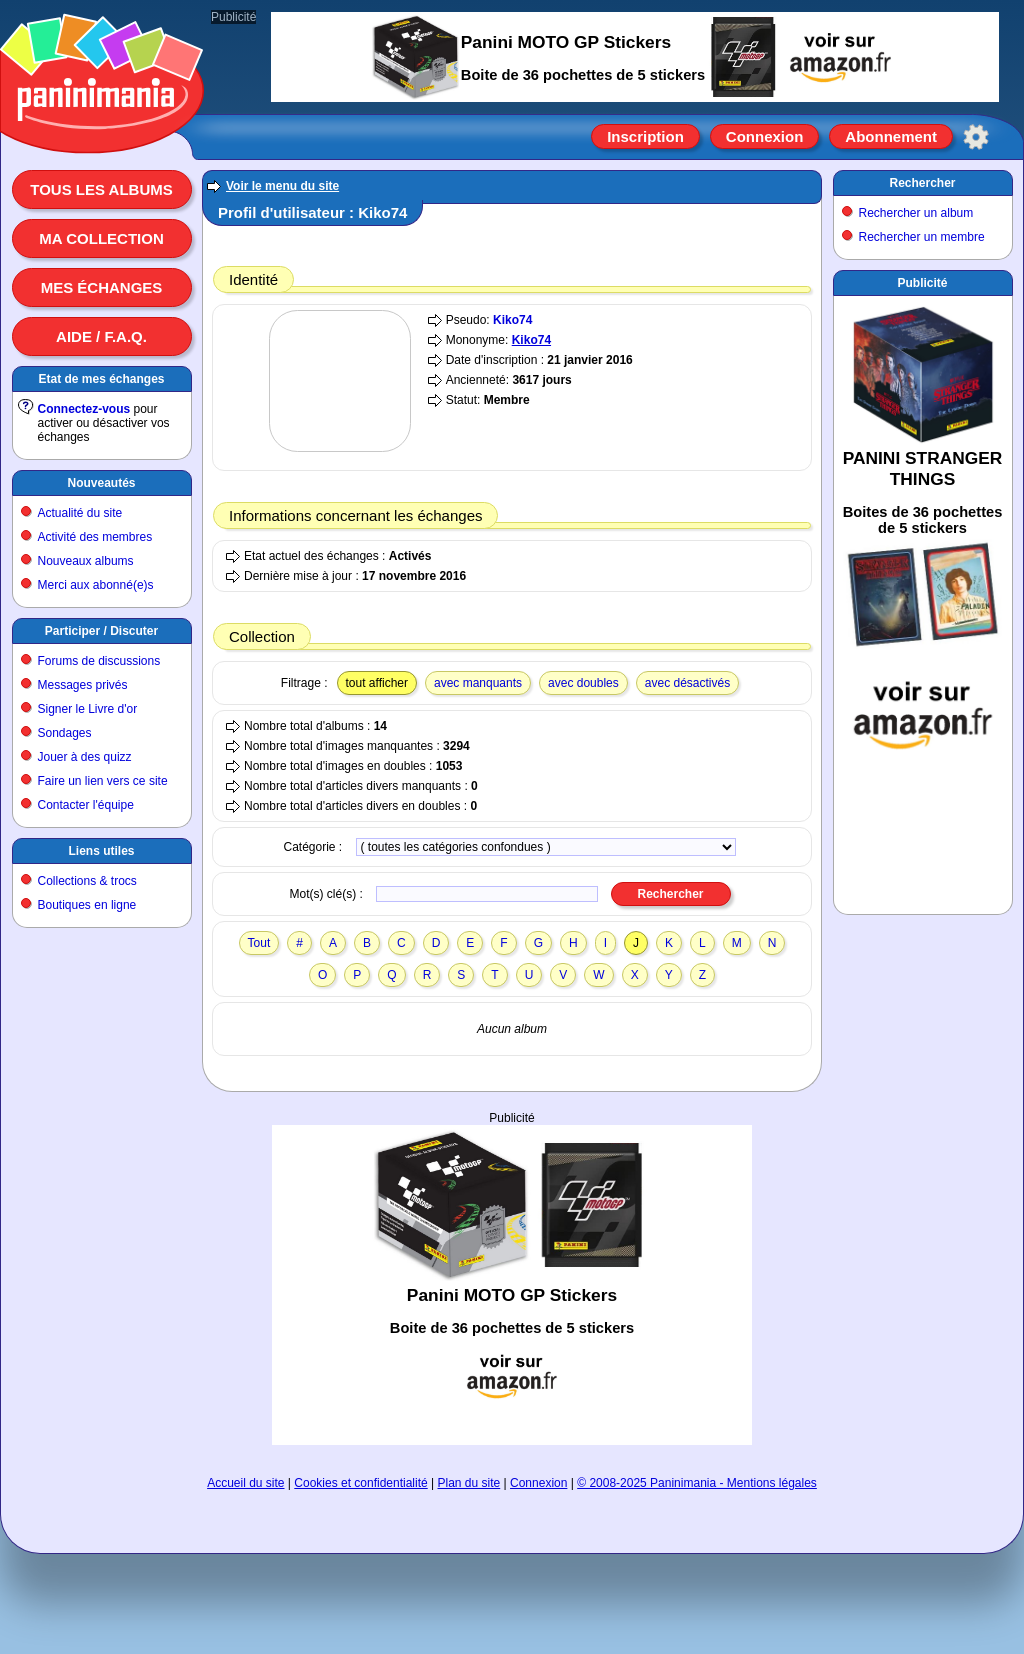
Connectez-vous (84, 409)
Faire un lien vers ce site (103, 781)
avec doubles (583, 683)
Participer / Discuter (101, 631)
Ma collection (101, 238)
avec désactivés (687, 683)
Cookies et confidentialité (360, 1483)
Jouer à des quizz (85, 757)
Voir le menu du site (282, 186)
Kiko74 (512, 320)
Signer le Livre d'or (88, 709)
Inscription (645, 136)
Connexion (765, 136)
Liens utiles (101, 851)
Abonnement (891, 136)
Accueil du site (245, 1483)
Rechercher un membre (922, 237)
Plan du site (469, 1483)
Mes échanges (102, 287)
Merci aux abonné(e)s (96, 585)
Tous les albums (101, 189)
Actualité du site (80, 513)
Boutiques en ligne (87, 905)
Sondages (65, 733)
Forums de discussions (99, 661)
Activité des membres (95, 537)
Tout (259, 943)
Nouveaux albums (86, 561)
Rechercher (922, 183)
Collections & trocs (87, 881)
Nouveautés (101, 483)
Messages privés (83, 685)
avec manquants (478, 683)
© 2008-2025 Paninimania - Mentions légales (697, 1483)
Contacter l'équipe (86, 805)
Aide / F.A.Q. (101, 336)
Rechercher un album (916, 213)
